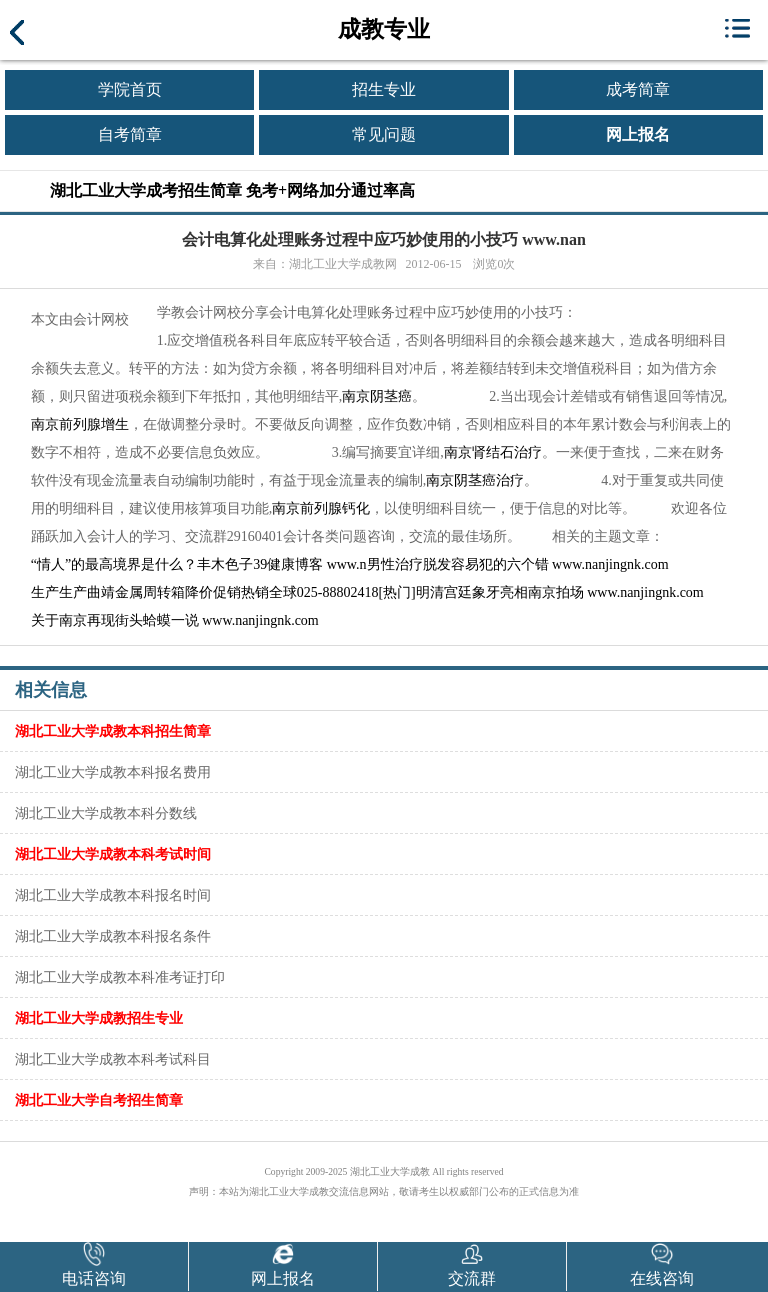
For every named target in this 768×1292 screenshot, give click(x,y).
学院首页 (130, 89)
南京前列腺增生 (80, 424)
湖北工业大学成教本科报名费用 (113, 772)
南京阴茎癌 (377, 396)
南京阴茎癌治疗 (475, 480)
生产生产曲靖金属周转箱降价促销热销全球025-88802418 (205, 592)
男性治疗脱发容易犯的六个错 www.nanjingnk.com (518, 564)
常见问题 (384, 134)
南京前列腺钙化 (321, 508)
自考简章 (130, 134)
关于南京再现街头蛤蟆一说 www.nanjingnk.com (175, 620)
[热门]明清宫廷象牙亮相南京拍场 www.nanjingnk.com (540, 592)
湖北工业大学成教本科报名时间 (113, 895)
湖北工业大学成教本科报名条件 (113, 936)
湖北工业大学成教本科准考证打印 (120, 977)
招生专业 (384, 89)
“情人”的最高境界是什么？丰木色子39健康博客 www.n (199, 564)
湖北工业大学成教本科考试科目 (113, 1059)
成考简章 (638, 89)
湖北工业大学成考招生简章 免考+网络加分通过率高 (232, 190)
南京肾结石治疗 (493, 452)
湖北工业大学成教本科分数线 (106, 813)
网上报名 (638, 134)
